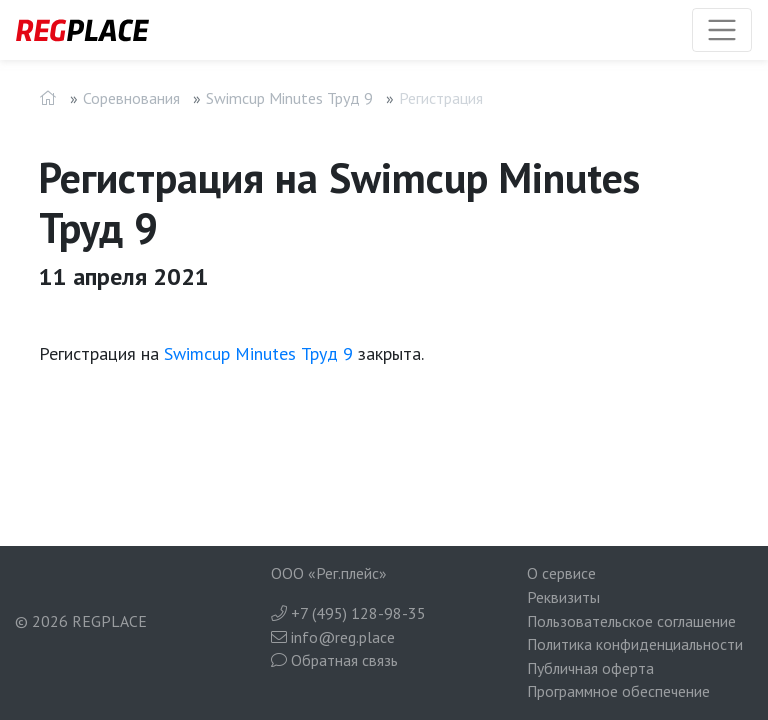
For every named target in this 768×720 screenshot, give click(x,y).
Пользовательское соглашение (631, 621)
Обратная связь (334, 660)
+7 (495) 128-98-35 (348, 613)
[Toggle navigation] (722, 30)
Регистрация (441, 98)
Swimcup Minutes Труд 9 (289, 98)
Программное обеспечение (618, 691)
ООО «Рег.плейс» (329, 573)
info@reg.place (333, 637)
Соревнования (131, 98)
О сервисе (561, 573)
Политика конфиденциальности (635, 644)
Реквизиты (563, 597)
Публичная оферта (590, 668)
